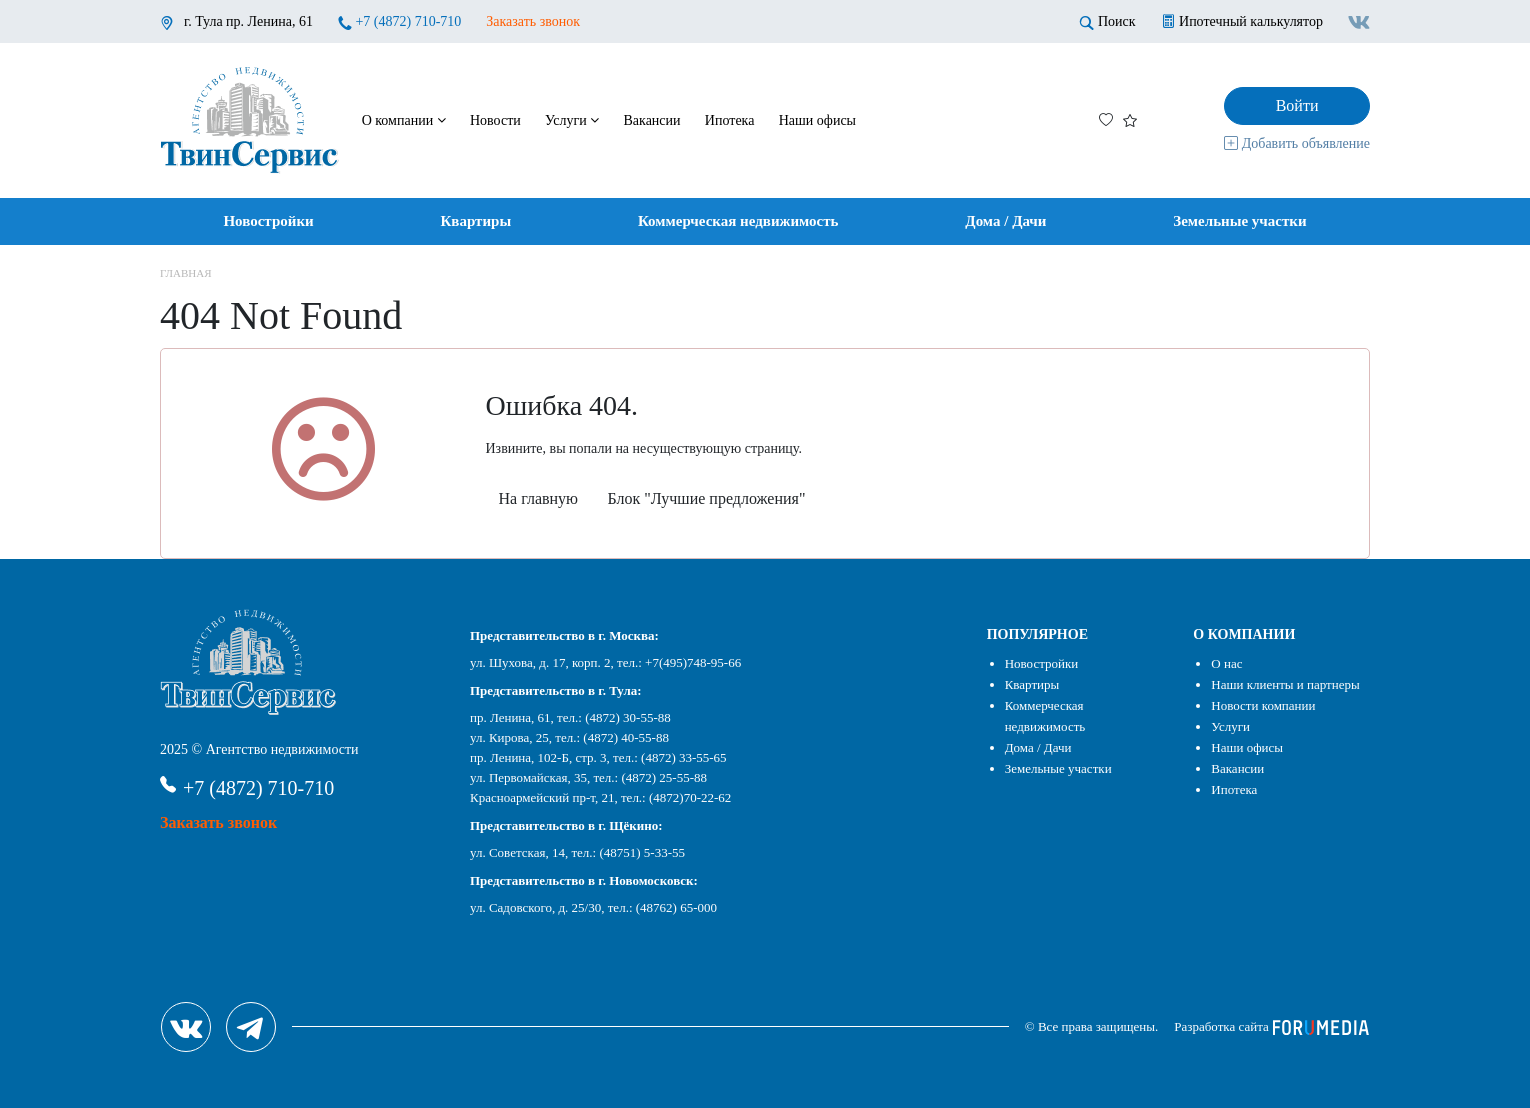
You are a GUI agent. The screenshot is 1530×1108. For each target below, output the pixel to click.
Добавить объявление (1297, 143)
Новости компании (1263, 705)
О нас (1226, 663)
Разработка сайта (1271, 1026)
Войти (1297, 105)
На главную (539, 498)
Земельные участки (1239, 221)
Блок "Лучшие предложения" (707, 498)
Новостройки (268, 221)
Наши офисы (817, 120)
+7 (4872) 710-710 (408, 21)
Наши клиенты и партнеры (1285, 684)
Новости (495, 120)
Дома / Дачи (1005, 221)
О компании (404, 120)
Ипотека (730, 120)
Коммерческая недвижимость (738, 221)
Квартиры (475, 221)
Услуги (572, 120)
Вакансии (652, 120)
